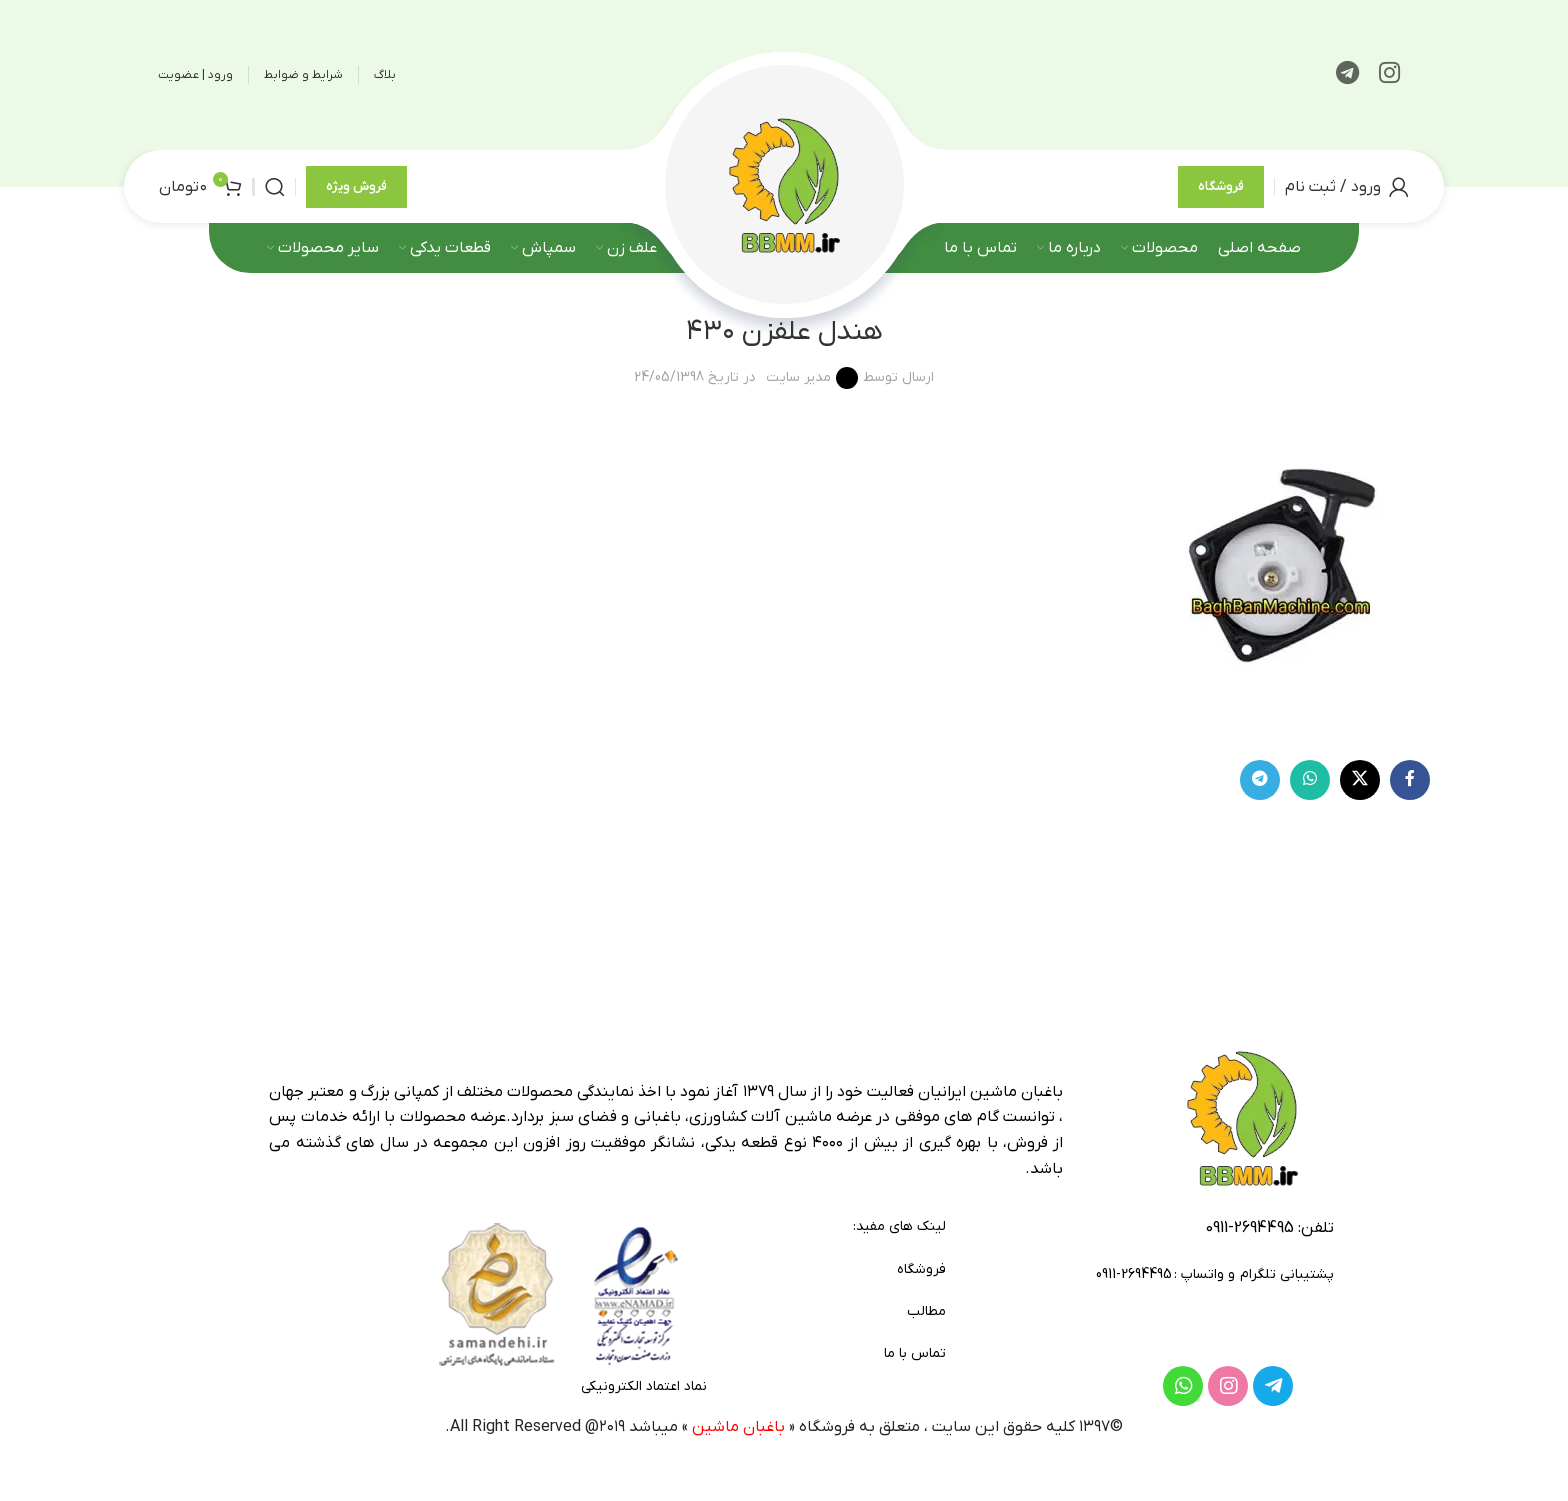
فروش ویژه (356, 186)
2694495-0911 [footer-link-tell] (1249, 1228)
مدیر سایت (798, 377)
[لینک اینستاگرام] (1389, 75)
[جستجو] (275, 187)
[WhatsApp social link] (1310, 780)
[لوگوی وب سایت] (784, 185)
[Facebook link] (1410, 780)
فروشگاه (1221, 186)
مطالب (926, 1311)
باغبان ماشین (738, 1427)
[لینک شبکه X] (1360, 780)
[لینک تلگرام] (1347, 75)
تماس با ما (915, 1353)
